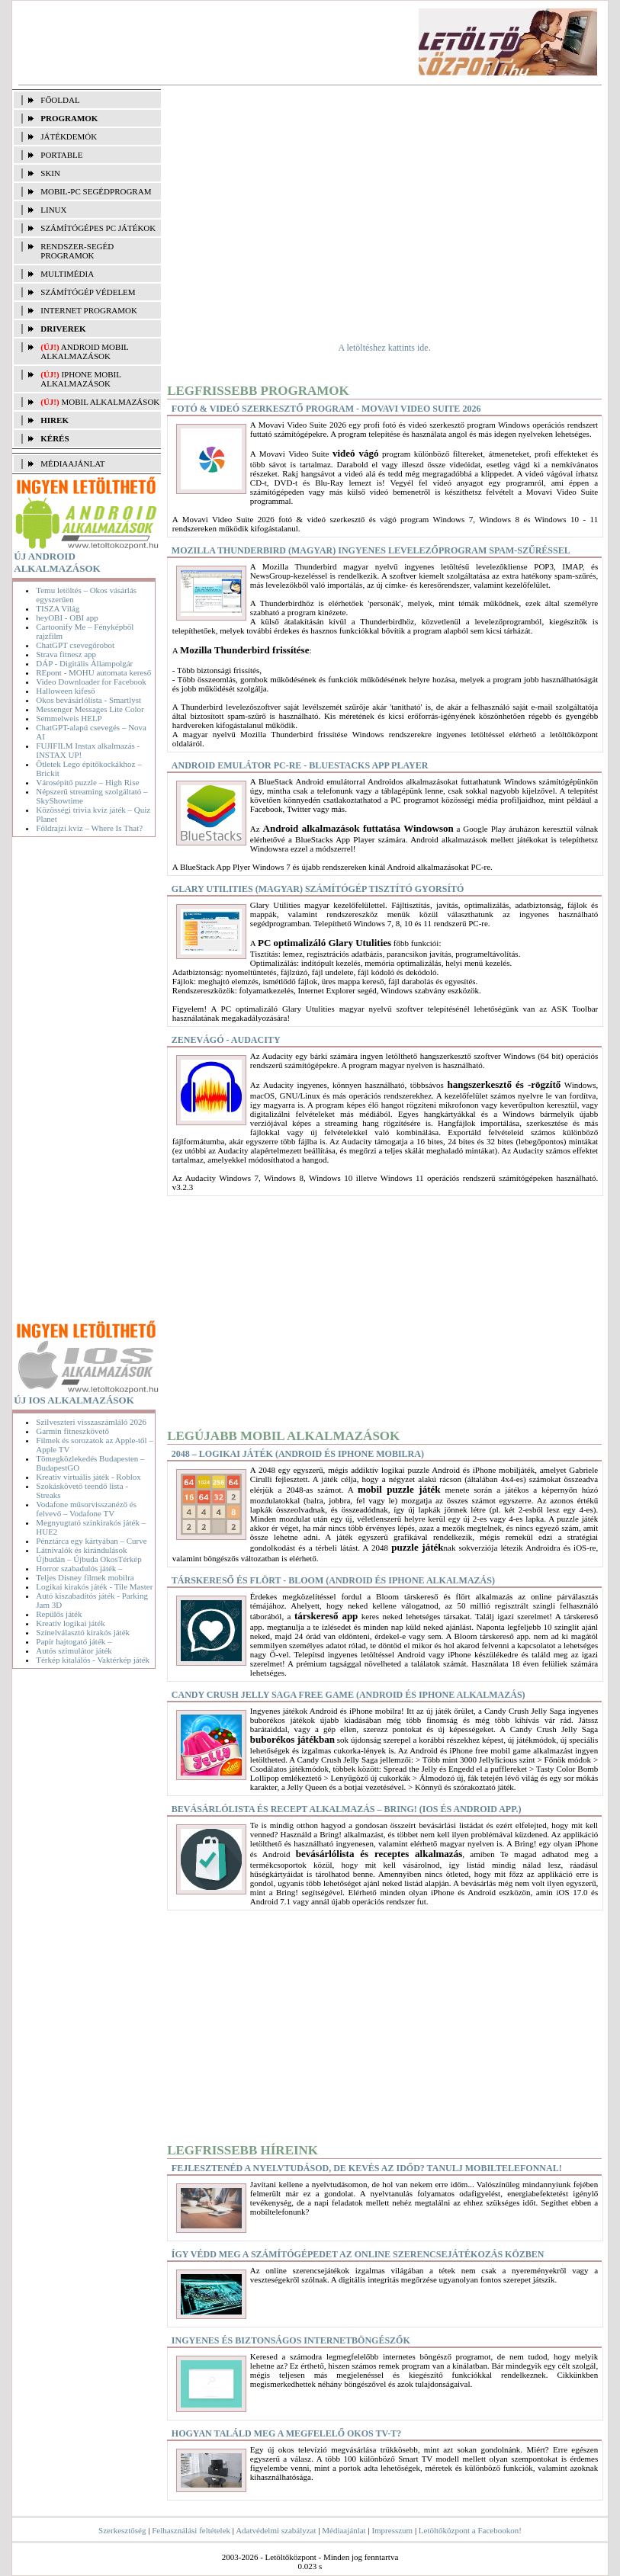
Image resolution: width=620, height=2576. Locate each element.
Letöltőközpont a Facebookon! (470, 2530)
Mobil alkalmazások (110, 401)
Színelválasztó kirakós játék (83, 1632)
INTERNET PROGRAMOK (88, 310)
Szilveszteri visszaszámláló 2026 (91, 1421)
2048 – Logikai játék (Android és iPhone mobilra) (298, 1453)
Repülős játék (59, 1613)
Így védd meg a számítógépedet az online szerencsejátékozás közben (358, 2254)
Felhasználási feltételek (191, 2530)
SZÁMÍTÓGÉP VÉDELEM (87, 292)
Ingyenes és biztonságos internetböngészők (291, 2340)
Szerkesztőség (122, 2530)
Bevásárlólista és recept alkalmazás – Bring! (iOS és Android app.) (347, 1809)
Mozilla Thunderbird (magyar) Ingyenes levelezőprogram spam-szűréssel (371, 550)
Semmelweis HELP (68, 718)
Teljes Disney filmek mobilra (84, 1577)
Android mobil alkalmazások (84, 351)
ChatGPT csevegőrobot (75, 645)
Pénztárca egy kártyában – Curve (91, 1540)
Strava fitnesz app (66, 654)
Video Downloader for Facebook (91, 681)
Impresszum (392, 2530)
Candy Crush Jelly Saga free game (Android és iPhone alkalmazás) (348, 1694)
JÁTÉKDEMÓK (68, 136)
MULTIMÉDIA (67, 273)
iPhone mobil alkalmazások (80, 379)
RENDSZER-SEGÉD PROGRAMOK (77, 251)
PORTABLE (61, 154)
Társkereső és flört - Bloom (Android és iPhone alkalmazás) (333, 1580)
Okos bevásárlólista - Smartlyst (88, 699)
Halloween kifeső (65, 690)
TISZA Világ (57, 608)
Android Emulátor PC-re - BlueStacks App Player (300, 765)
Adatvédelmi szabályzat (276, 2530)
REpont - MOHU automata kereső (93, 672)
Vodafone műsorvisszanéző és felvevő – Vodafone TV (86, 1509)
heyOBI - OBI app (67, 617)
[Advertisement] (290, 42)
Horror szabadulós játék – (79, 1568)
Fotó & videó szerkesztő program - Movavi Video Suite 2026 (326, 408)
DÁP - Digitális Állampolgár (84, 663)
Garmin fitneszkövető (72, 1431)
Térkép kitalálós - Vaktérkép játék (92, 1659)
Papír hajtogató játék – (73, 1641)
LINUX (53, 209)
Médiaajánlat (343, 2530)
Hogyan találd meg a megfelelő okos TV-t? (286, 2433)
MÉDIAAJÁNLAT (72, 463)
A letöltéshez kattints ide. (384, 347)
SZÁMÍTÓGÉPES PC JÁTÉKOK (98, 228)
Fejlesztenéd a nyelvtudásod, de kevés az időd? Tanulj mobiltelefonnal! (367, 2168)
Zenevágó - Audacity (226, 1040)
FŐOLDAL (59, 99)
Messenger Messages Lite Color (89, 709)
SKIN (50, 173)
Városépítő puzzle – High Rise (87, 782)
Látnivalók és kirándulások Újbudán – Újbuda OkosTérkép (88, 1554)
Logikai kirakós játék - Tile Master (94, 1586)
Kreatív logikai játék (70, 1623)
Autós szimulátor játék (74, 1650)
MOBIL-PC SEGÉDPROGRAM (95, 191)
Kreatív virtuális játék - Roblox (88, 1476)
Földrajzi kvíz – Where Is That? (89, 827)
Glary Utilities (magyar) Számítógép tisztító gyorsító (318, 889)
